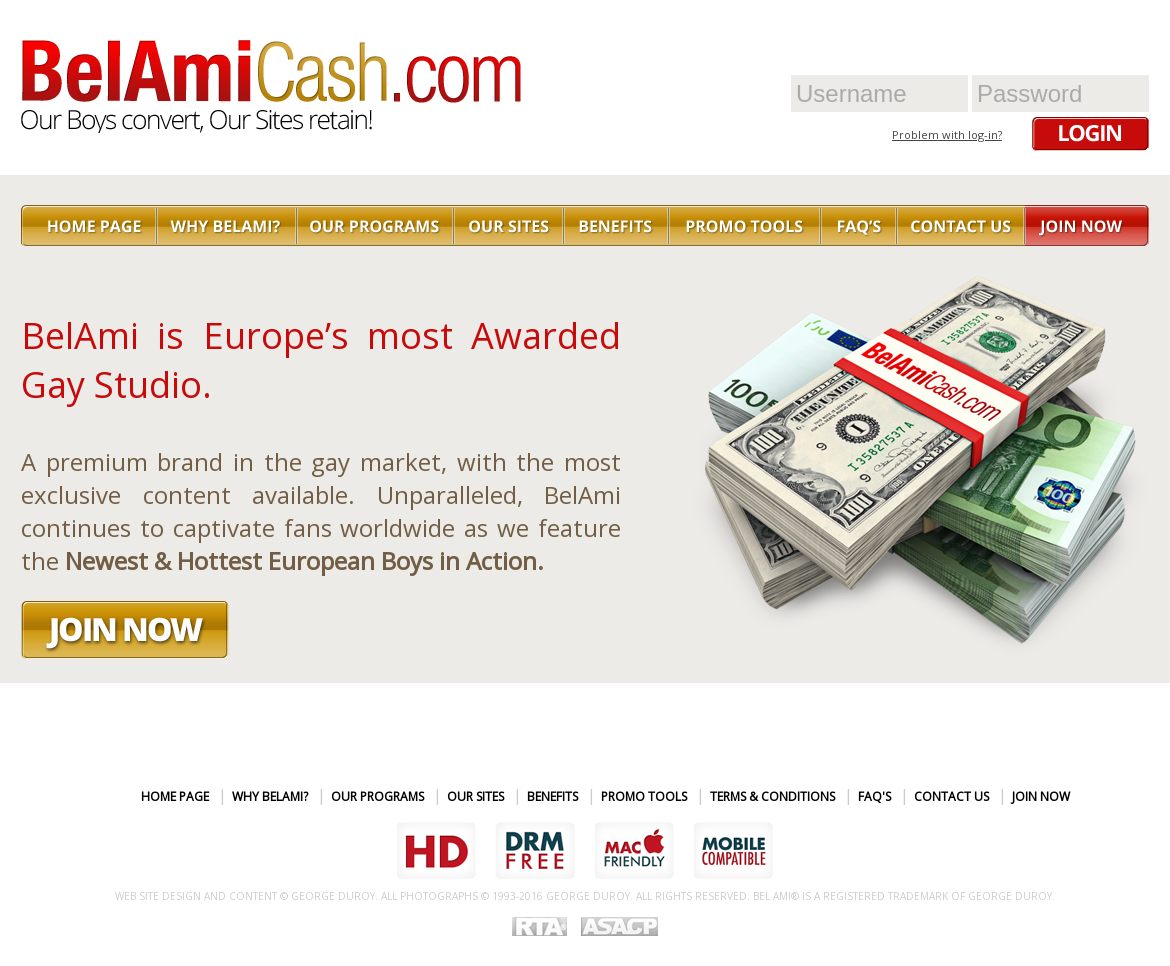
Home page (175, 796)
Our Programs (377, 796)
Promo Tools (644, 796)
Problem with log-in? (947, 134)
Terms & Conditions (772, 796)
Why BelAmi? (270, 796)
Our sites (475, 796)
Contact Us (951, 796)
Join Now (1041, 796)
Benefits (552, 796)
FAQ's (874, 796)
